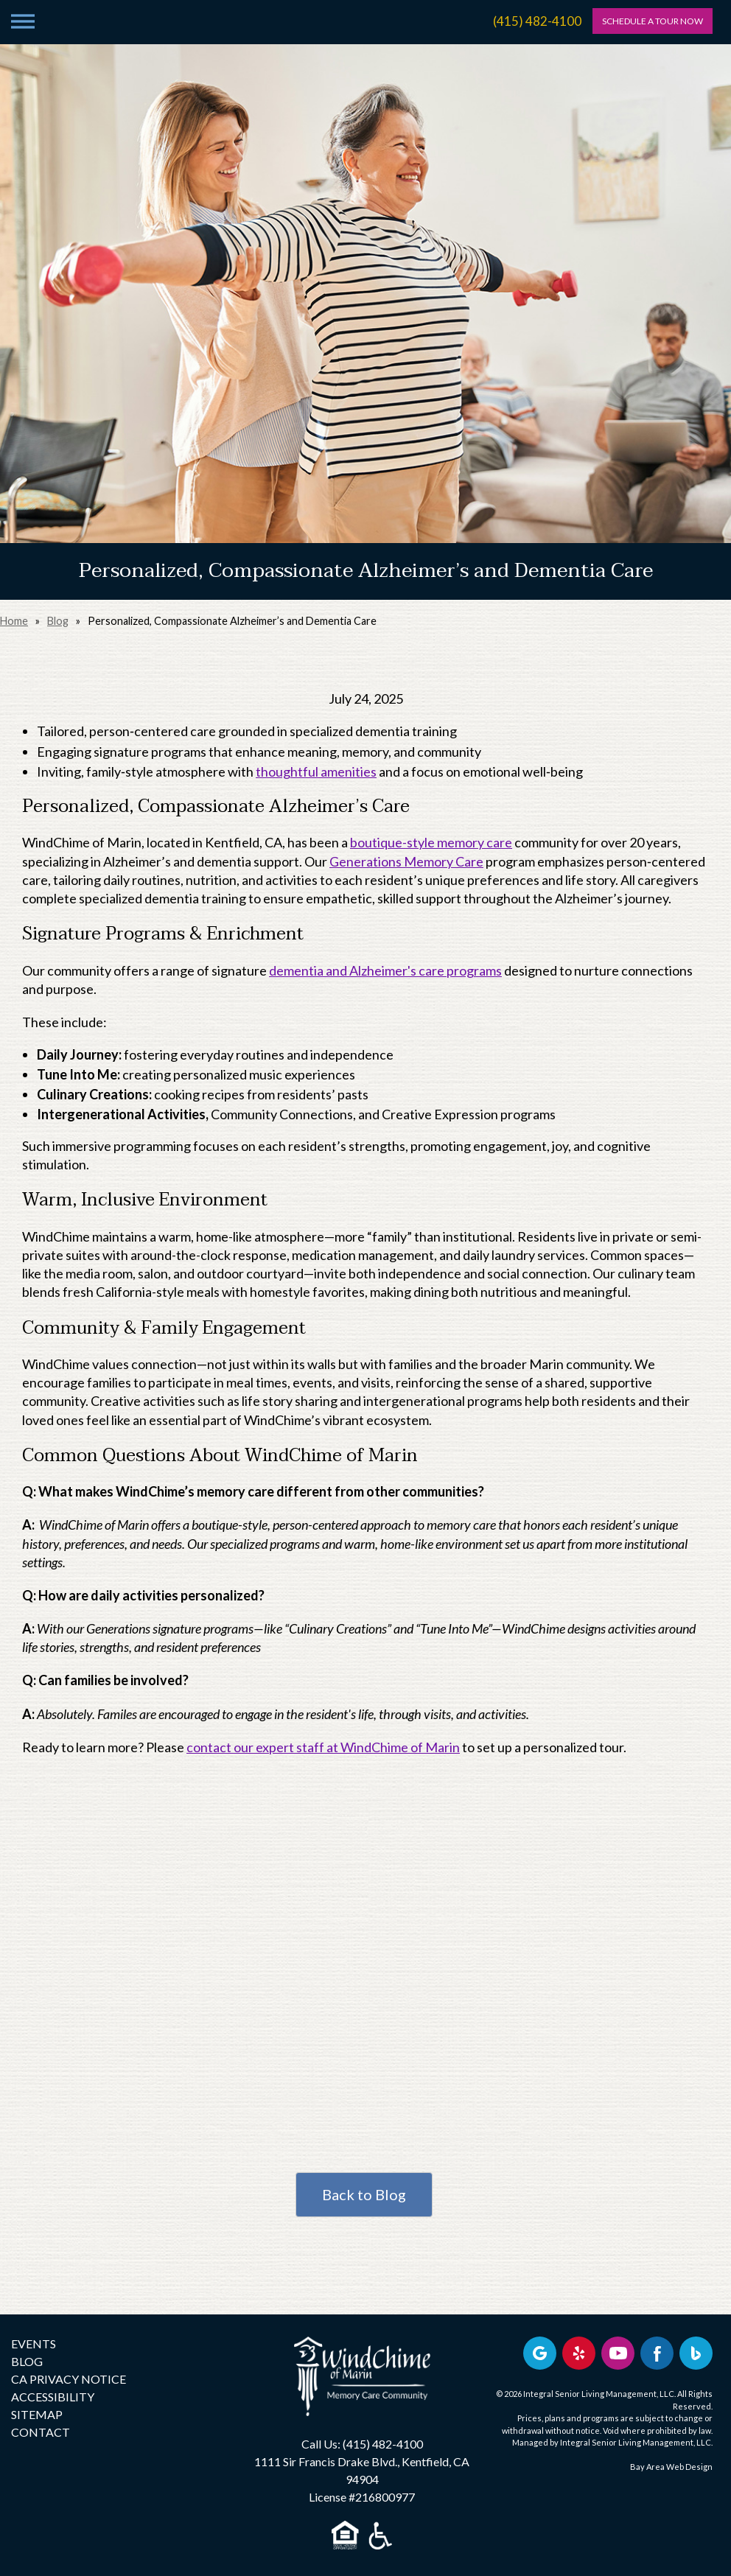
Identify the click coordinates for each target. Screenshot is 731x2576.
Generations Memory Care (406, 861)
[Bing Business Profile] (696, 2353)
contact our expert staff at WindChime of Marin (323, 1747)
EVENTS (33, 2344)
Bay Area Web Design (671, 2466)
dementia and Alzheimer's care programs (385, 970)
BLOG (27, 2361)
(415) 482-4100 (537, 21)
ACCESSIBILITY (52, 2397)
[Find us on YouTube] (617, 2353)
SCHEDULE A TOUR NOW (652, 21)
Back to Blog (364, 2194)
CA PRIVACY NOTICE (68, 2379)
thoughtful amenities (316, 771)
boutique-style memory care (431, 842)
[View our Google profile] (539, 2353)
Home (14, 621)
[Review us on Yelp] (578, 2353)
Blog (58, 621)
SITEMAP (37, 2414)
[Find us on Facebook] (657, 2353)
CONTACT (40, 2432)
